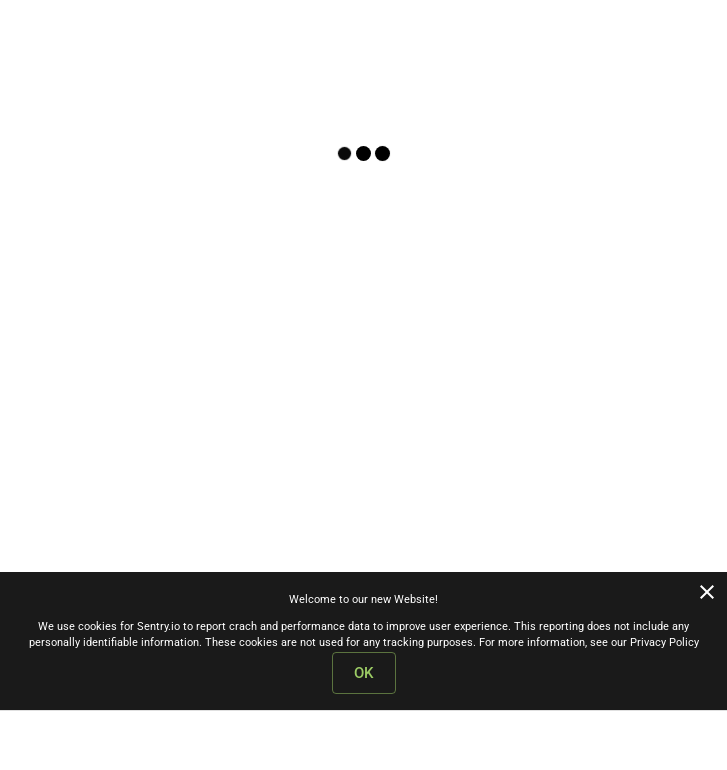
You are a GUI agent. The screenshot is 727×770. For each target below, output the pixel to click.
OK (364, 673)
